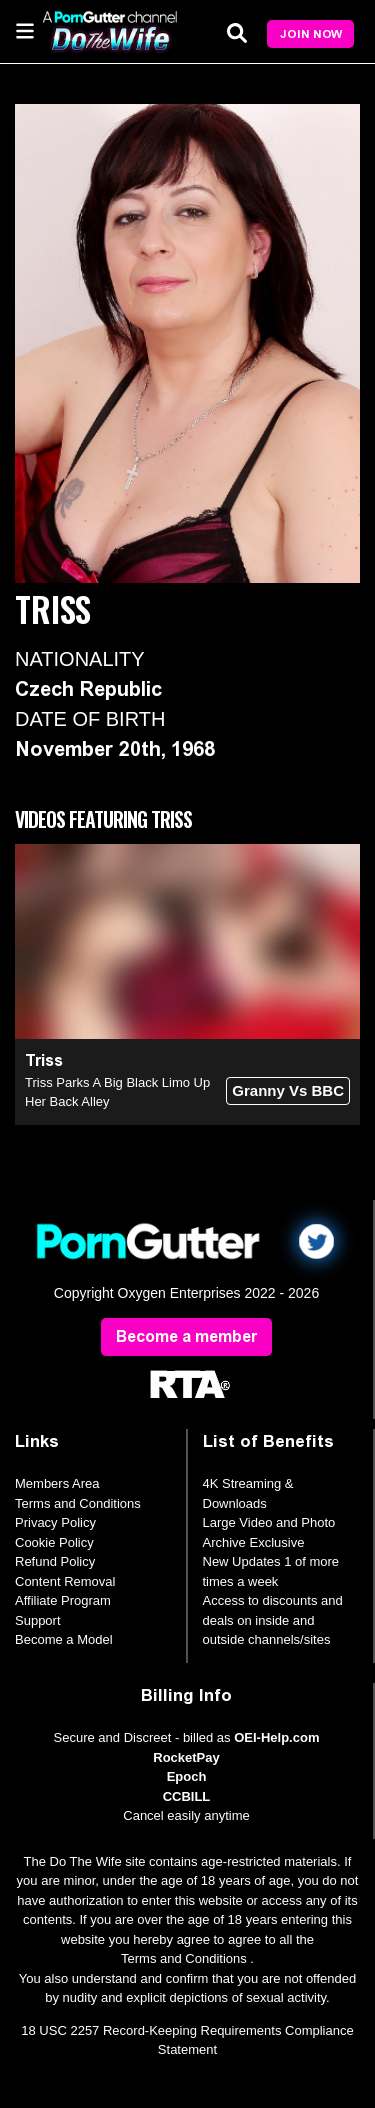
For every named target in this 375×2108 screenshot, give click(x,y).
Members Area (57, 1483)
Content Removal (65, 1581)
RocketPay (186, 1757)
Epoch (187, 1776)
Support (38, 1620)
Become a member (186, 1336)
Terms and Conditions (78, 1503)
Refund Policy (55, 1561)
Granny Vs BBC (288, 1090)
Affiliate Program (63, 1600)
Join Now (311, 34)
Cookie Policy (54, 1542)
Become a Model (64, 1639)
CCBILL (187, 1796)
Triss (44, 1060)
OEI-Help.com (276, 1737)
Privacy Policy (55, 1522)
